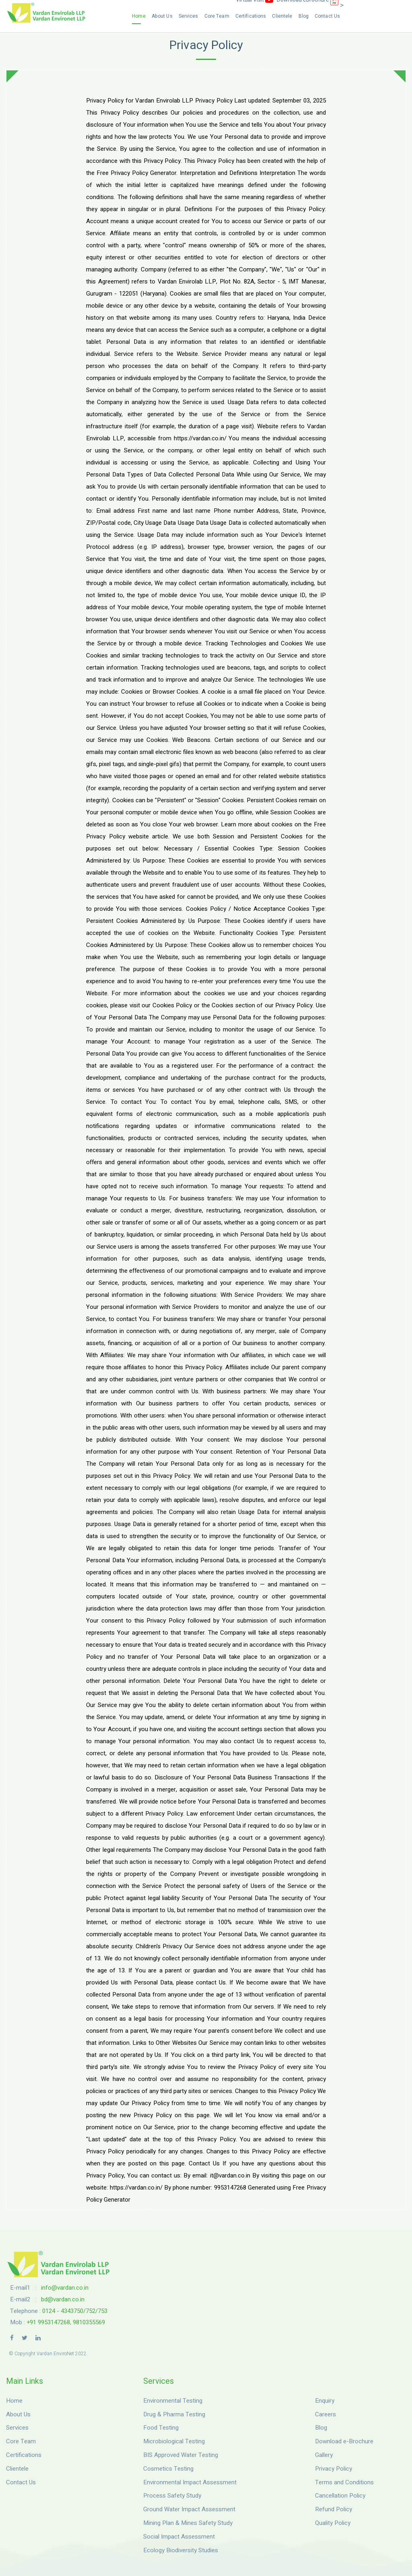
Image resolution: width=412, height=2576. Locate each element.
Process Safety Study (172, 2496)
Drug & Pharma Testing (174, 2414)
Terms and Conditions (344, 2482)
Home (138, 16)
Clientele (282, 16)
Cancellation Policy (340, 2496)
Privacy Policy (333, 2469)
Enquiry (324, 2401)
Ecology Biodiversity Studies (180, 2550)
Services (188, 16)
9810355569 (89, 2322)
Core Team (216, 16)
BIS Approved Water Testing (180, 2455)
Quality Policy (332, 2523)
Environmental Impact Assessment (190, 2482)
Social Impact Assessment (179, 2537)
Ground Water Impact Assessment (189, 2509)
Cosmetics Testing (168, 2469)
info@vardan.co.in (65, 2287)
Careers (325, 2414)
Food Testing (161, 2428)
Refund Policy (333, 2509)
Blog (304, 16)
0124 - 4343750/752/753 (74, 2311)
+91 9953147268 (48, 2322)
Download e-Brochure (344, 2441)
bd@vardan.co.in (62, 2299)
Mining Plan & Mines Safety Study (188, 2523)
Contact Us (327, 16)
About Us (162, 16)
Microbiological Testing (174, 2441)
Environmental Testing (172, 2401)
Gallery (324, 2455)
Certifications (250, 16)
